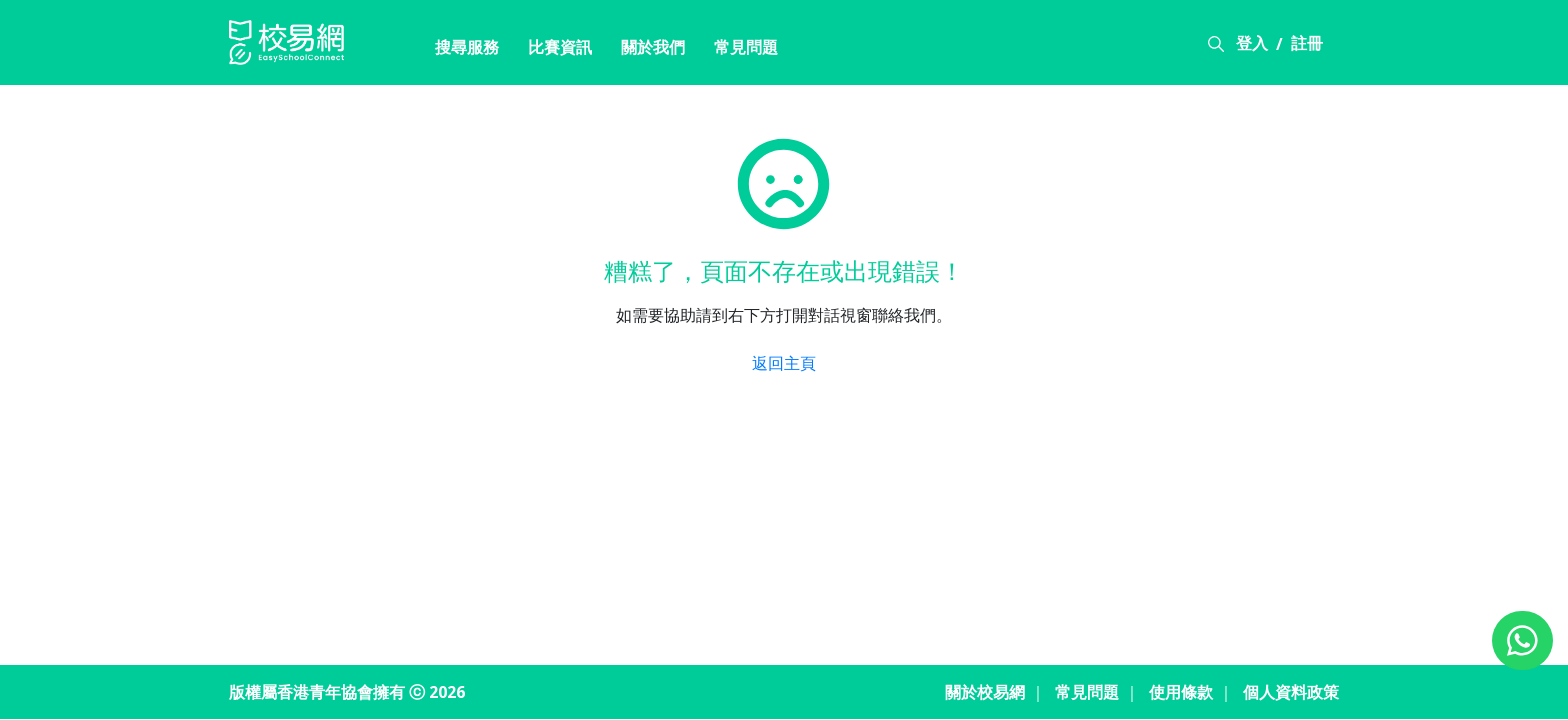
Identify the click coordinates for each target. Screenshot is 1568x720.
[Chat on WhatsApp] (1522, 640)
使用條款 (1181, 692)
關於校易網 (985, 692)
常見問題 (746, 47)
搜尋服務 (467, 47)
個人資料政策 (1291, 692)
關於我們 (653, 47)
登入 (1252, 43)
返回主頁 (784, 363)
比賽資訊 (560, 47)
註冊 (1307, 43)
